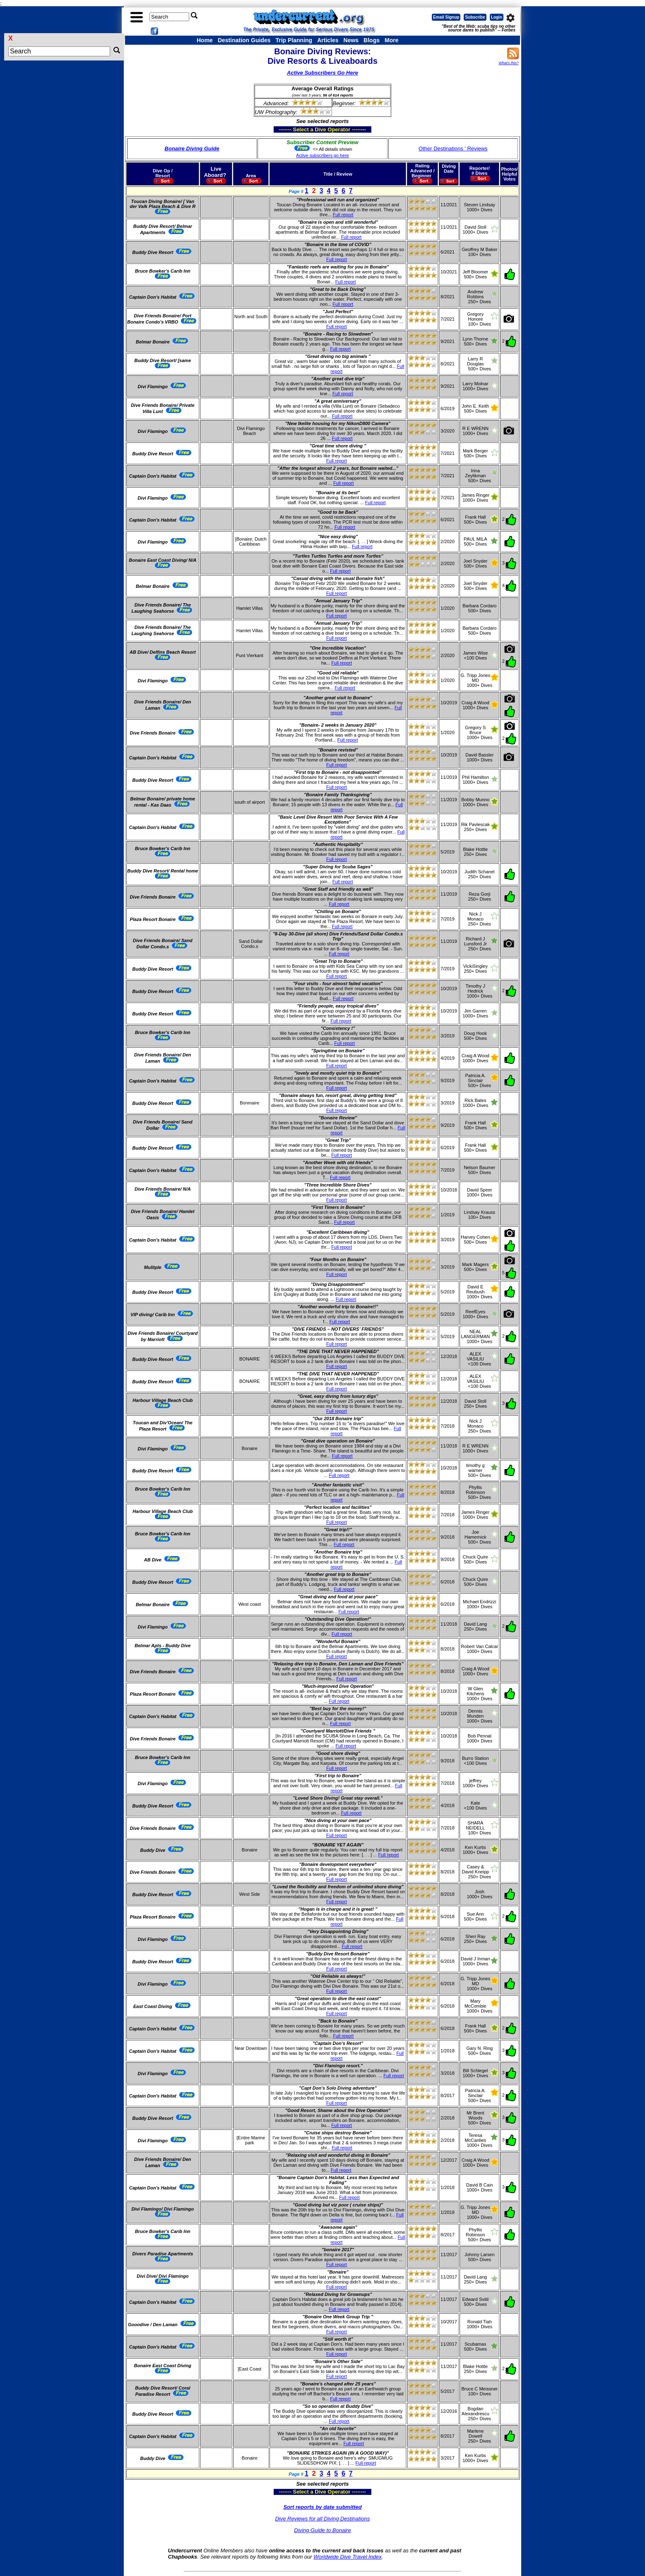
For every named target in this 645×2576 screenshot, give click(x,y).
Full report (343, 214)
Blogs (371, 40)
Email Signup (446, 17)
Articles (327, 40)
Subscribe (475, 17)
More (391, 40)
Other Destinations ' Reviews (453, 148)
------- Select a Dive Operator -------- (282, 129)
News (351, 40)
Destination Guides (244, 40)
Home (205, 40)
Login (496, 17)
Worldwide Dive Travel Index (347, 2557)
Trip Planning (293, 40)
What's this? (508, 63)
